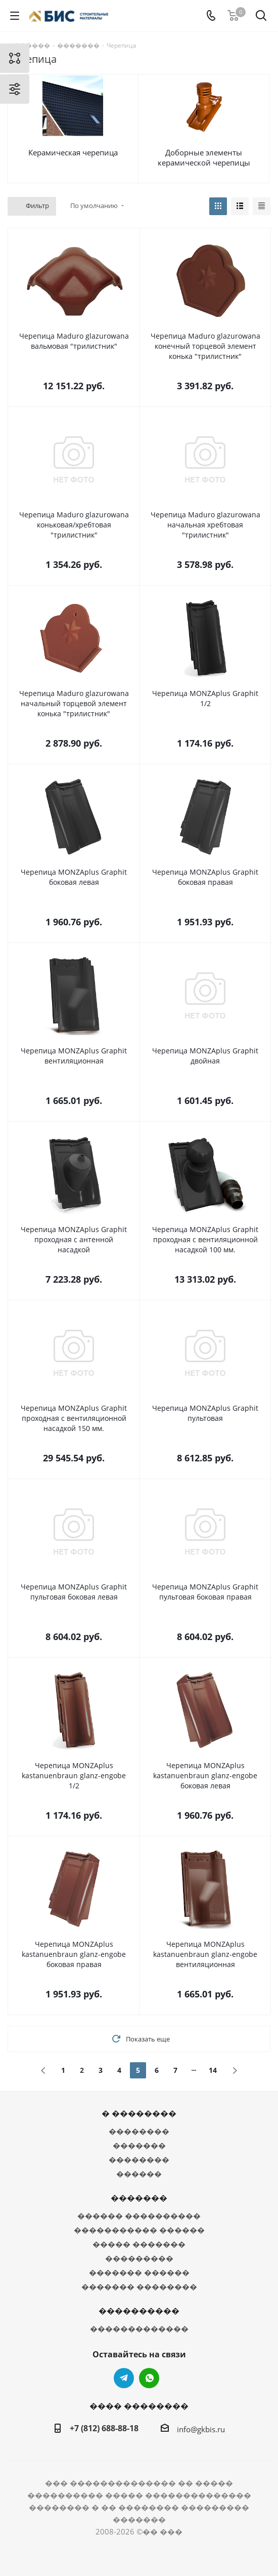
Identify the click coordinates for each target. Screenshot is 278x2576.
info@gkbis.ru (201, 2429)
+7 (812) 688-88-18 (104, 2428)
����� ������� (139, 2244)
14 (213, 2070)
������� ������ (139, 2272)
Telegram (124, 2378)
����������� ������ (139, 2230)
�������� (139, 2131)
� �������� (139, 2113)
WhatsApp (149, 2378)
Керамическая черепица (73, 152)
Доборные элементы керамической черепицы (204, 157)
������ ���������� (139, 2216)
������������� (139, 2328)
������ (139, 2174)
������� (139, 2145)
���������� (139, 2310)
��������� (139, 2258)
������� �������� (139, 2286)
